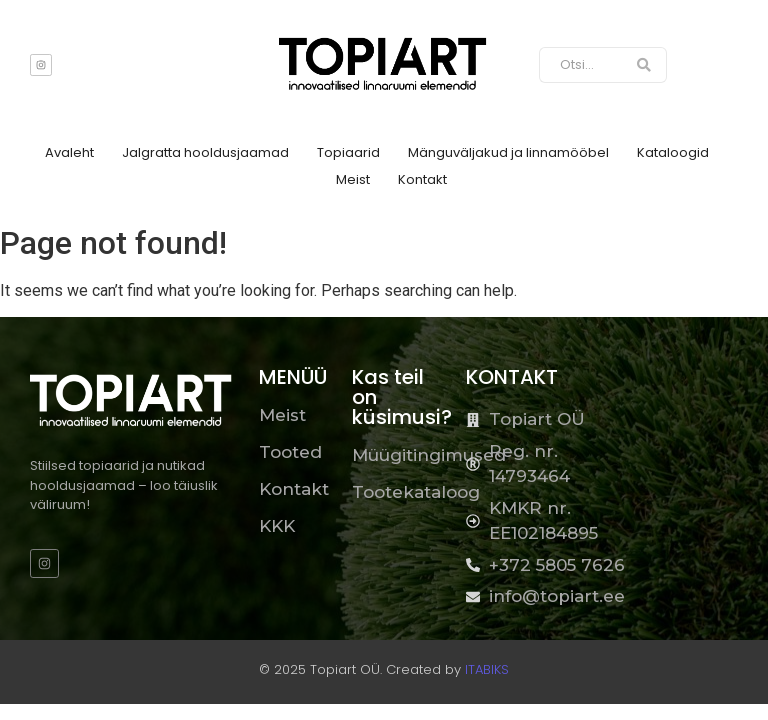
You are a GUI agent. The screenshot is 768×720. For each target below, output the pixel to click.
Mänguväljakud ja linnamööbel (508, 152)
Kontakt (422, 179)
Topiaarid (348, 152)
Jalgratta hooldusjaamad (205, 152)
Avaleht (69, 152)
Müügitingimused (429, 455)
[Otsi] (581, 65)
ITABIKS (487, 669)
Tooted (290, 452)
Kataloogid (673, 152)
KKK (277, 526)
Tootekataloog (416, 492)
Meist (353, 179)
